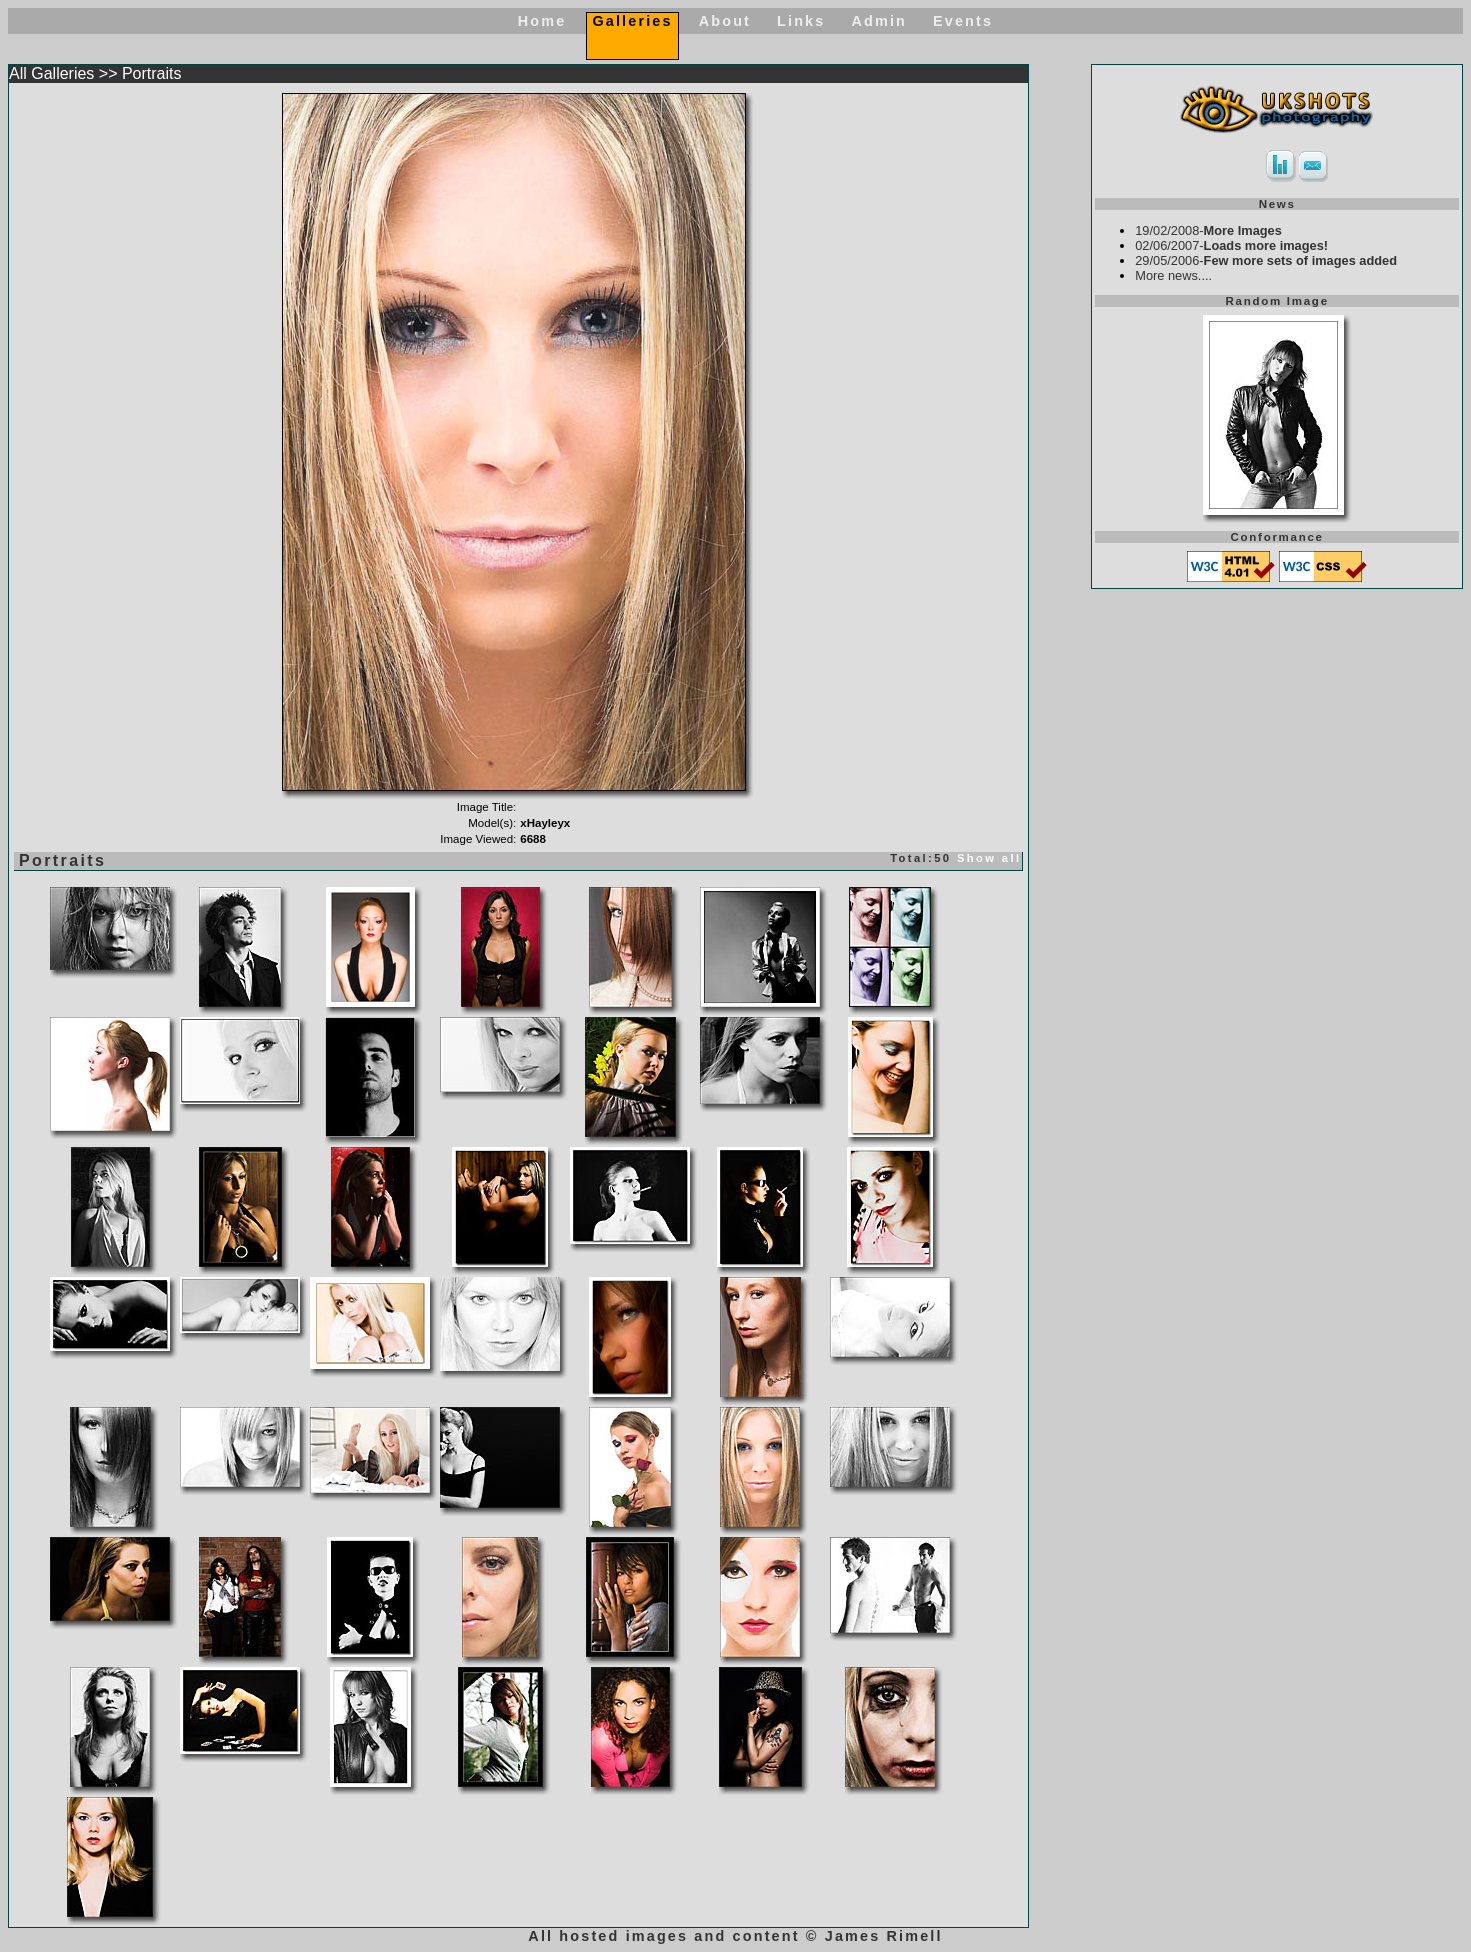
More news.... (1173, 275)
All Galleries (51, 73)
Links (801, 21)
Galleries (632, 21)
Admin (879, 21)
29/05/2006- (1266, 260)
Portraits (152, 73)
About (725, 21)
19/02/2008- (1208, 230)
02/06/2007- (1231, 245)
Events (963, 21)
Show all (989, 858)
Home (542, 21)
